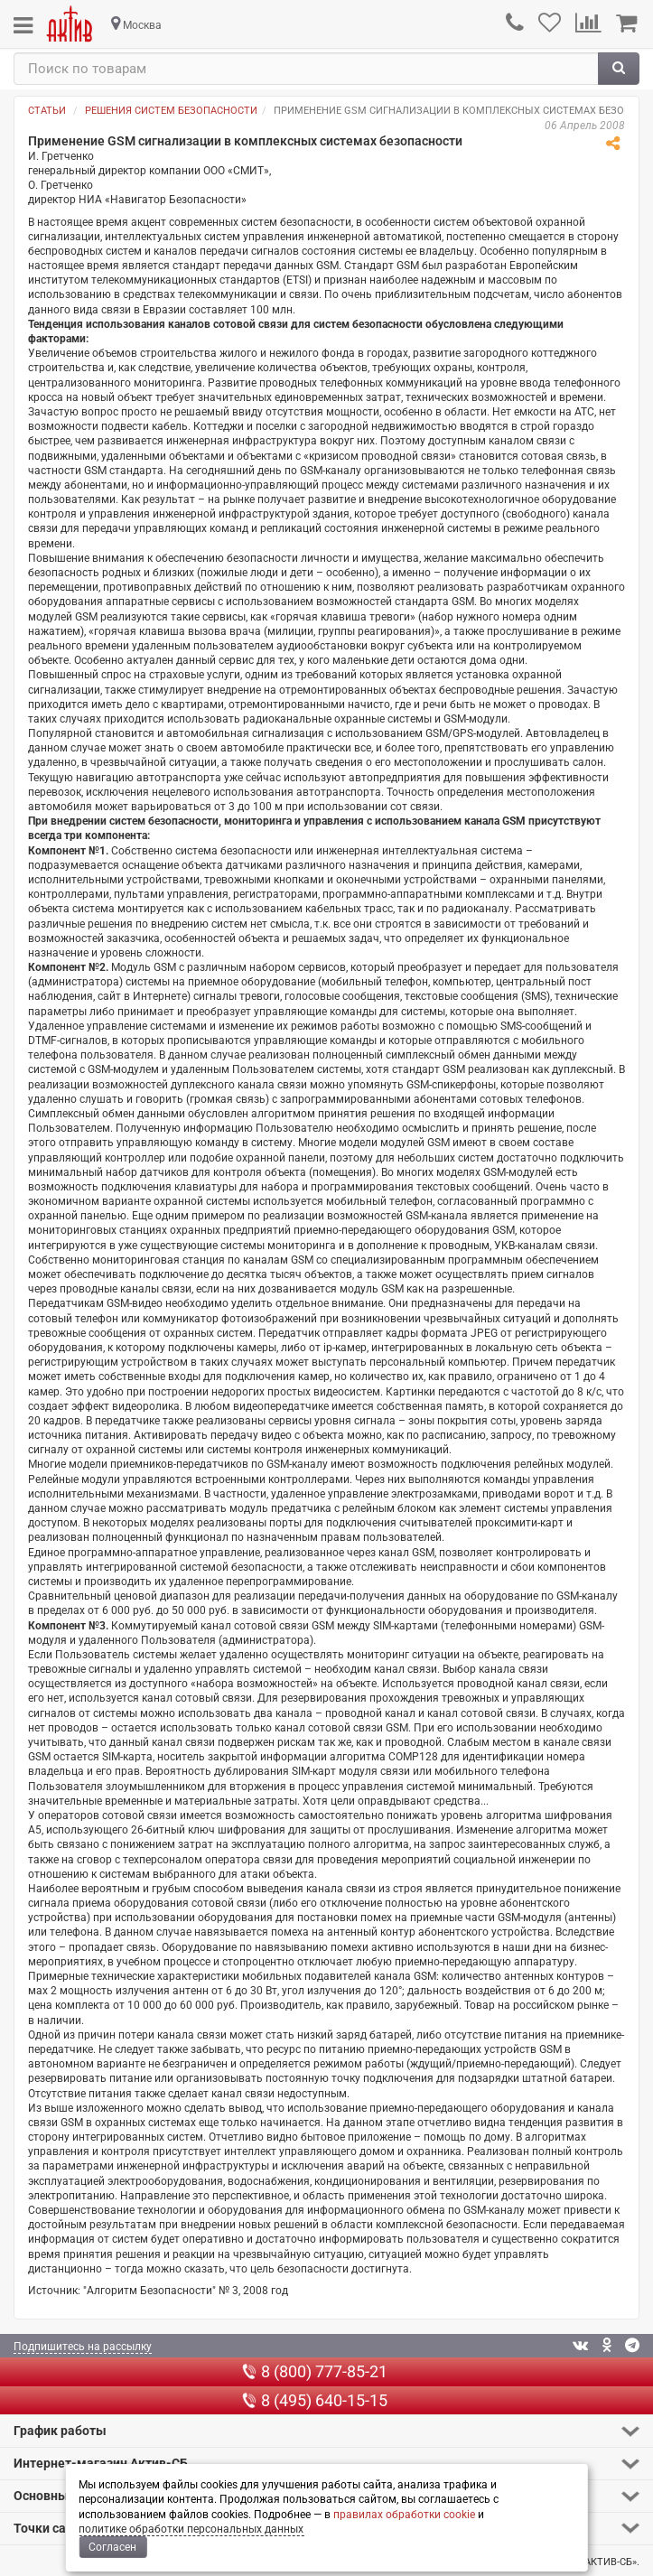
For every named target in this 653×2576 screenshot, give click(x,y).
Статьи (47, 111)
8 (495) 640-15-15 (314, 2400)
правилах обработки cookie (404, 2514)
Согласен (112, 2547)
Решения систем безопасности (171, 111)
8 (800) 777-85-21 (314, 2371)
